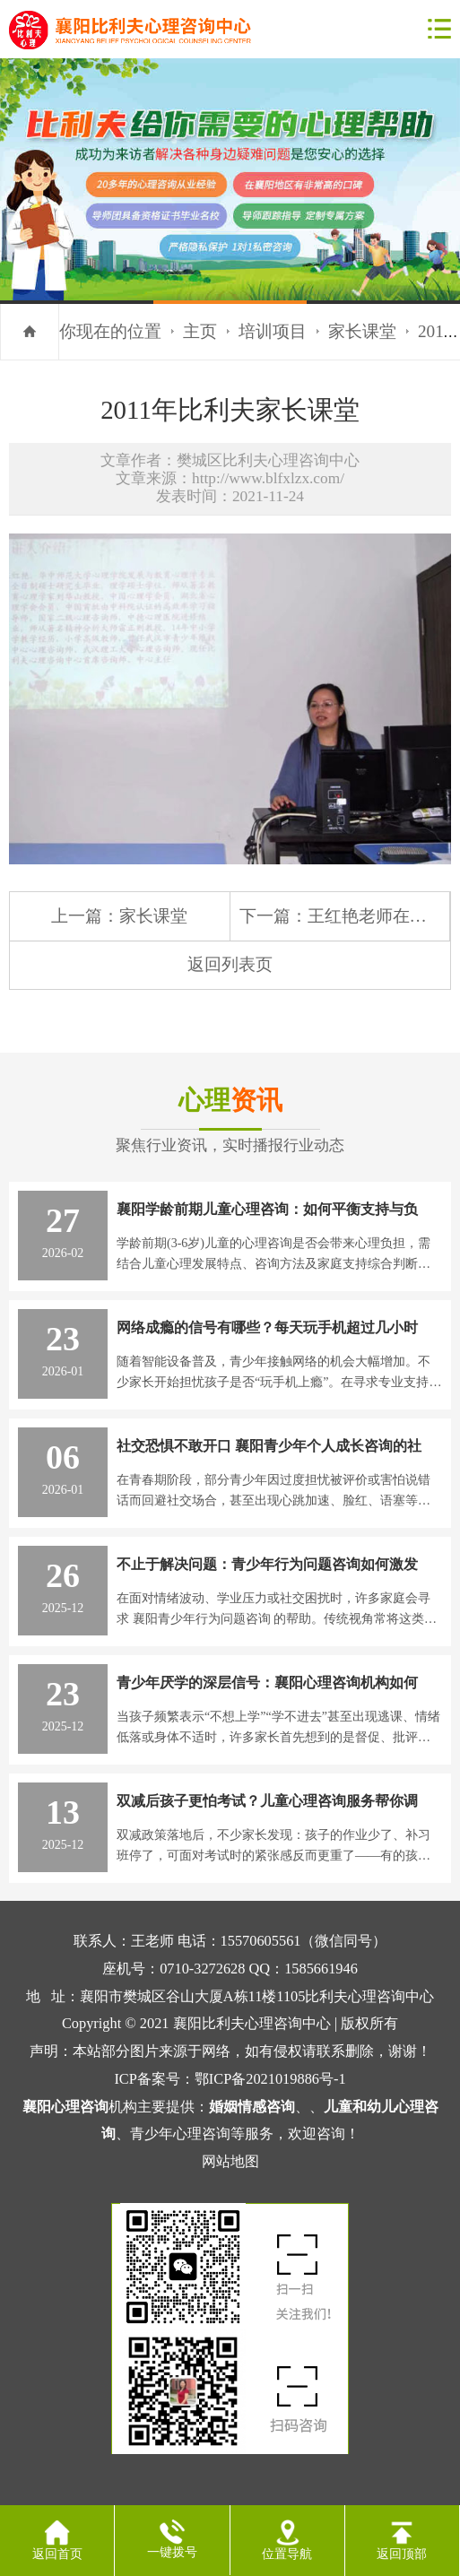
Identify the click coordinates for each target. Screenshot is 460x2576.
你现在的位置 (110, 331)
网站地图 (230, 2161)
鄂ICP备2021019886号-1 (270, 2078)
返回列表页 (230, 964)
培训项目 (273, 331)
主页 (200, 331)
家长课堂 (362, 331)
